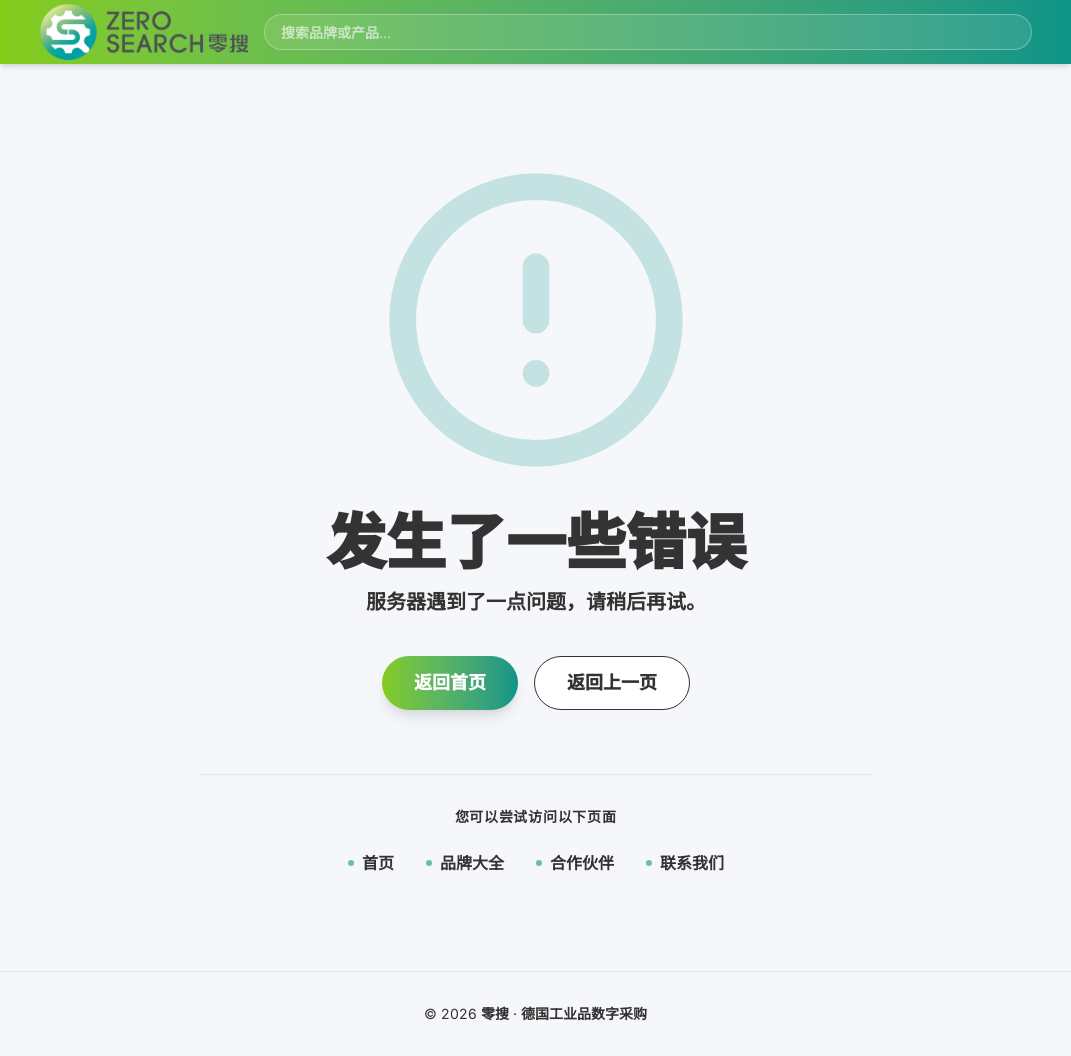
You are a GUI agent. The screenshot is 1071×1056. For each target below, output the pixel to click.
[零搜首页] (144, 32)
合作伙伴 (575, 863)
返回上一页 (612, 682)
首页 (371, 863)
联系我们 (685, 863)
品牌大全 (465, 863)
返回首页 (450, 682)
